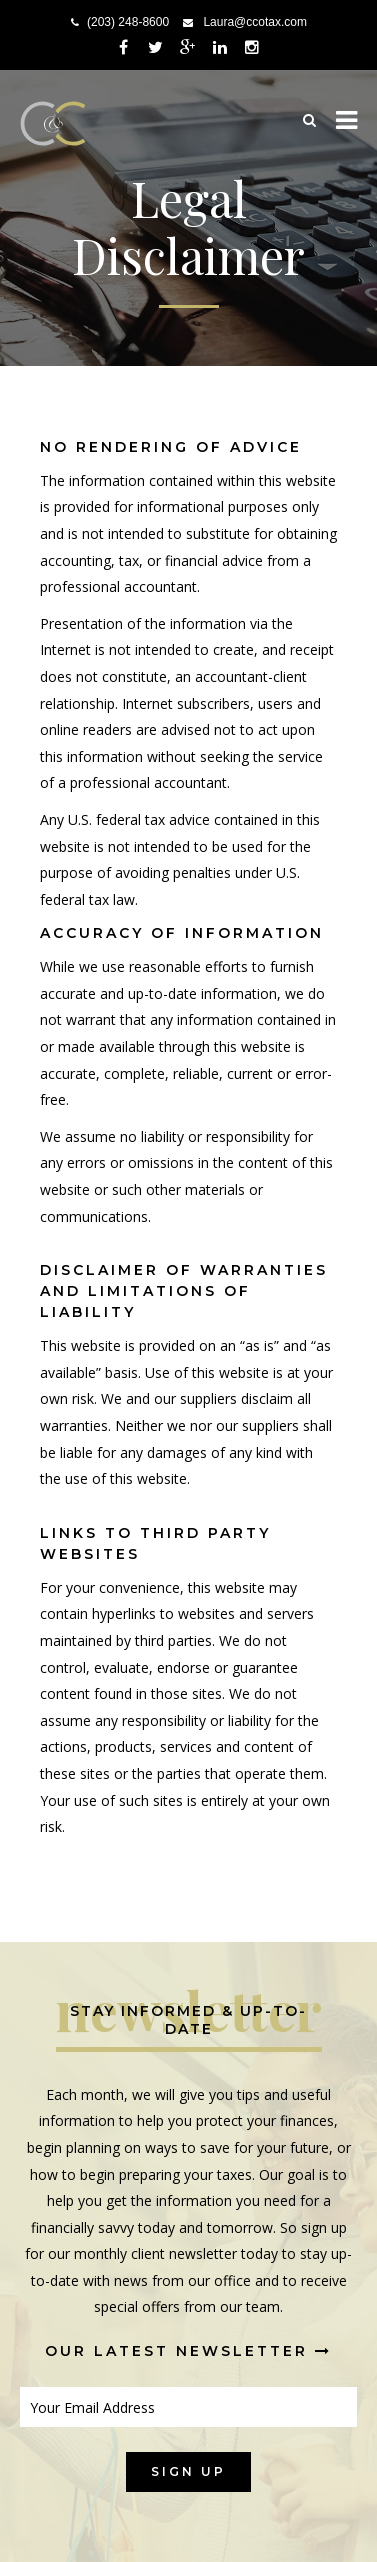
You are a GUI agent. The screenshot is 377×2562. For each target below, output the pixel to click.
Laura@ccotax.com (255, 22)
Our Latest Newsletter (188, 2351)
